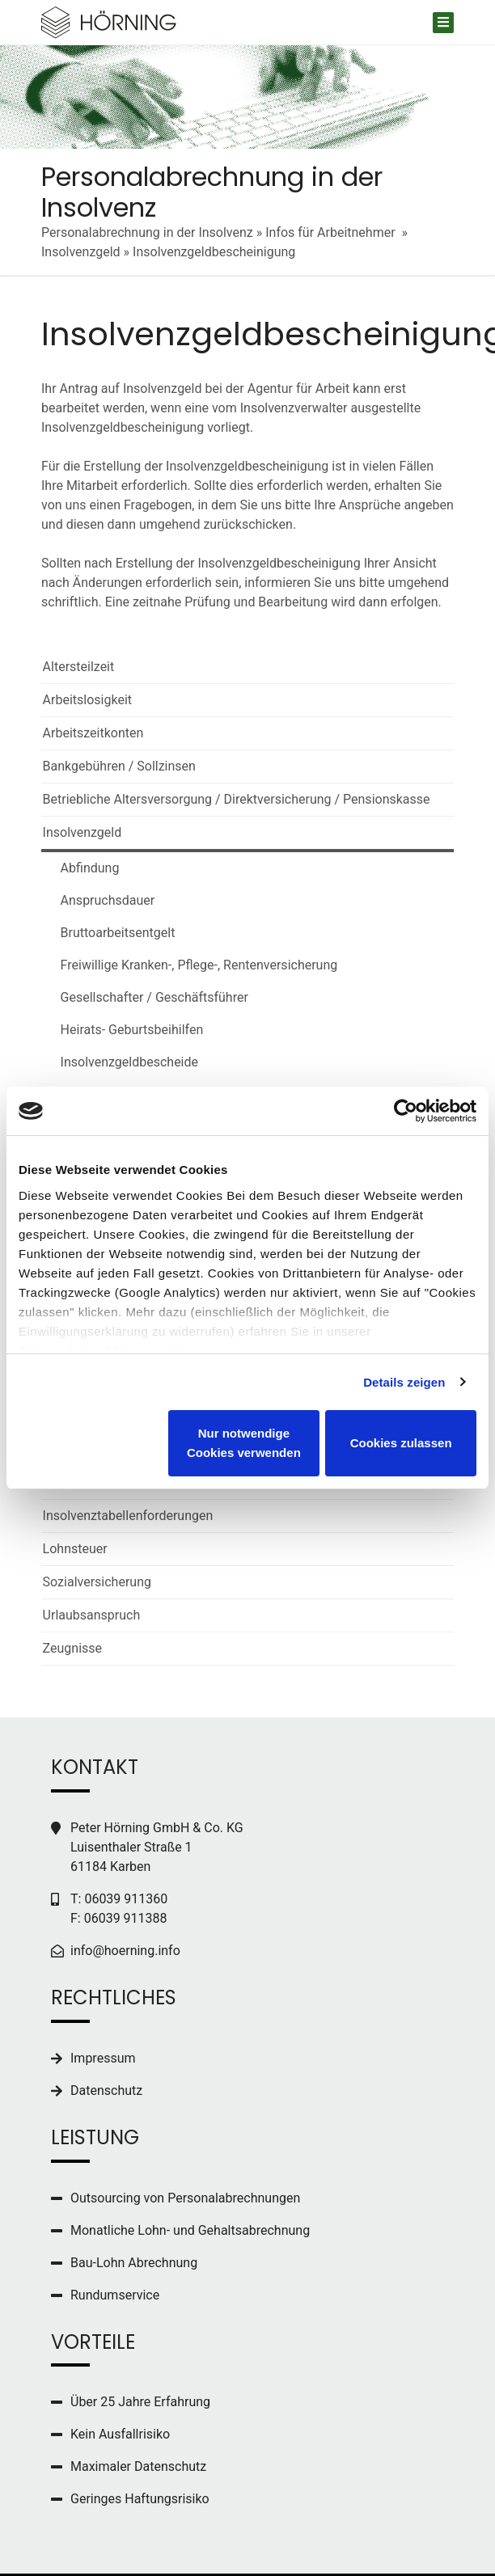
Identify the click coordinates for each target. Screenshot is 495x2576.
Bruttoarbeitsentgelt (109, 932)
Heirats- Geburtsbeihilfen (123, 1029)
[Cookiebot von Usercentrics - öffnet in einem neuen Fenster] (405, 1111)
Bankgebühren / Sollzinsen (119, 766)
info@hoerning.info (125, 1950)
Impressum (103, 2058)
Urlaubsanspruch (92, 1615)
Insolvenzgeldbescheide (120, 1062)
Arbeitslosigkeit (87, 699)
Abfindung (81, 868)
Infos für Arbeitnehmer (331, 232)
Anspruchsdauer (99, 900)
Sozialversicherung (97, 1582)
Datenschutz (106, 2090)
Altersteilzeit (79, 666)
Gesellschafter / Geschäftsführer (145, 997)
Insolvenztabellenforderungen (128, 1515)
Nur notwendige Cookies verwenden (244, 1442)
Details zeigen (404, 1382)
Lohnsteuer (75, 1548)
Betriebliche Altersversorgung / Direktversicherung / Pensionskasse (236, 799)
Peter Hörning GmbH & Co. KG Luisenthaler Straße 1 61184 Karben (156, 1847)
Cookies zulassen (401, 1443)
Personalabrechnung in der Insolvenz (147, 232)
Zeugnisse (72, 1648)
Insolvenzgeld (81, 252)
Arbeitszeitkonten (93, 733)
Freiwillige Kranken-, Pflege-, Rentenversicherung (190, 965)
